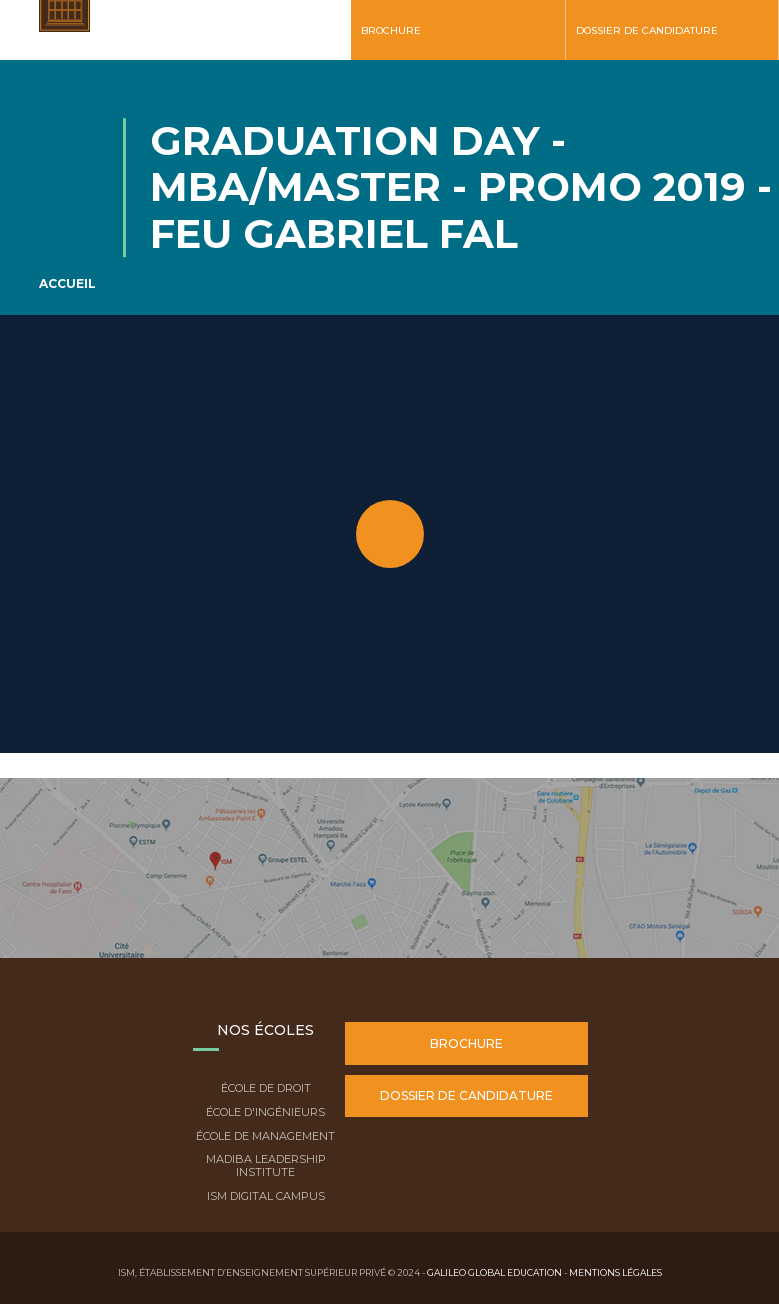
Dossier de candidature (647, 30)
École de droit (266, 1088)
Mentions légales (615, 1272)
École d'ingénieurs (265, 1112)
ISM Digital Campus (266, 1196)
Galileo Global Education (494, 1272)
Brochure (391, 30)
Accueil (67, 283)
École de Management (265, 1136)
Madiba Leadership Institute (266, 1165)
